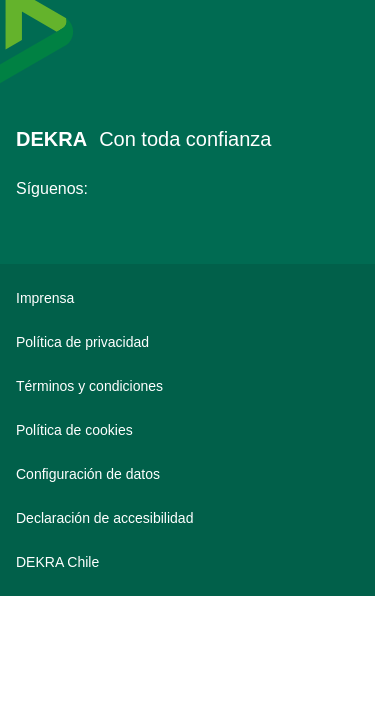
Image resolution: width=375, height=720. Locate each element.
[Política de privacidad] (187, 342)
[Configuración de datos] (187, 474)
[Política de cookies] (187, 430)
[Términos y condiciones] (187, 386)
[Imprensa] (187, 298)
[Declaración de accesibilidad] (187, 518)
